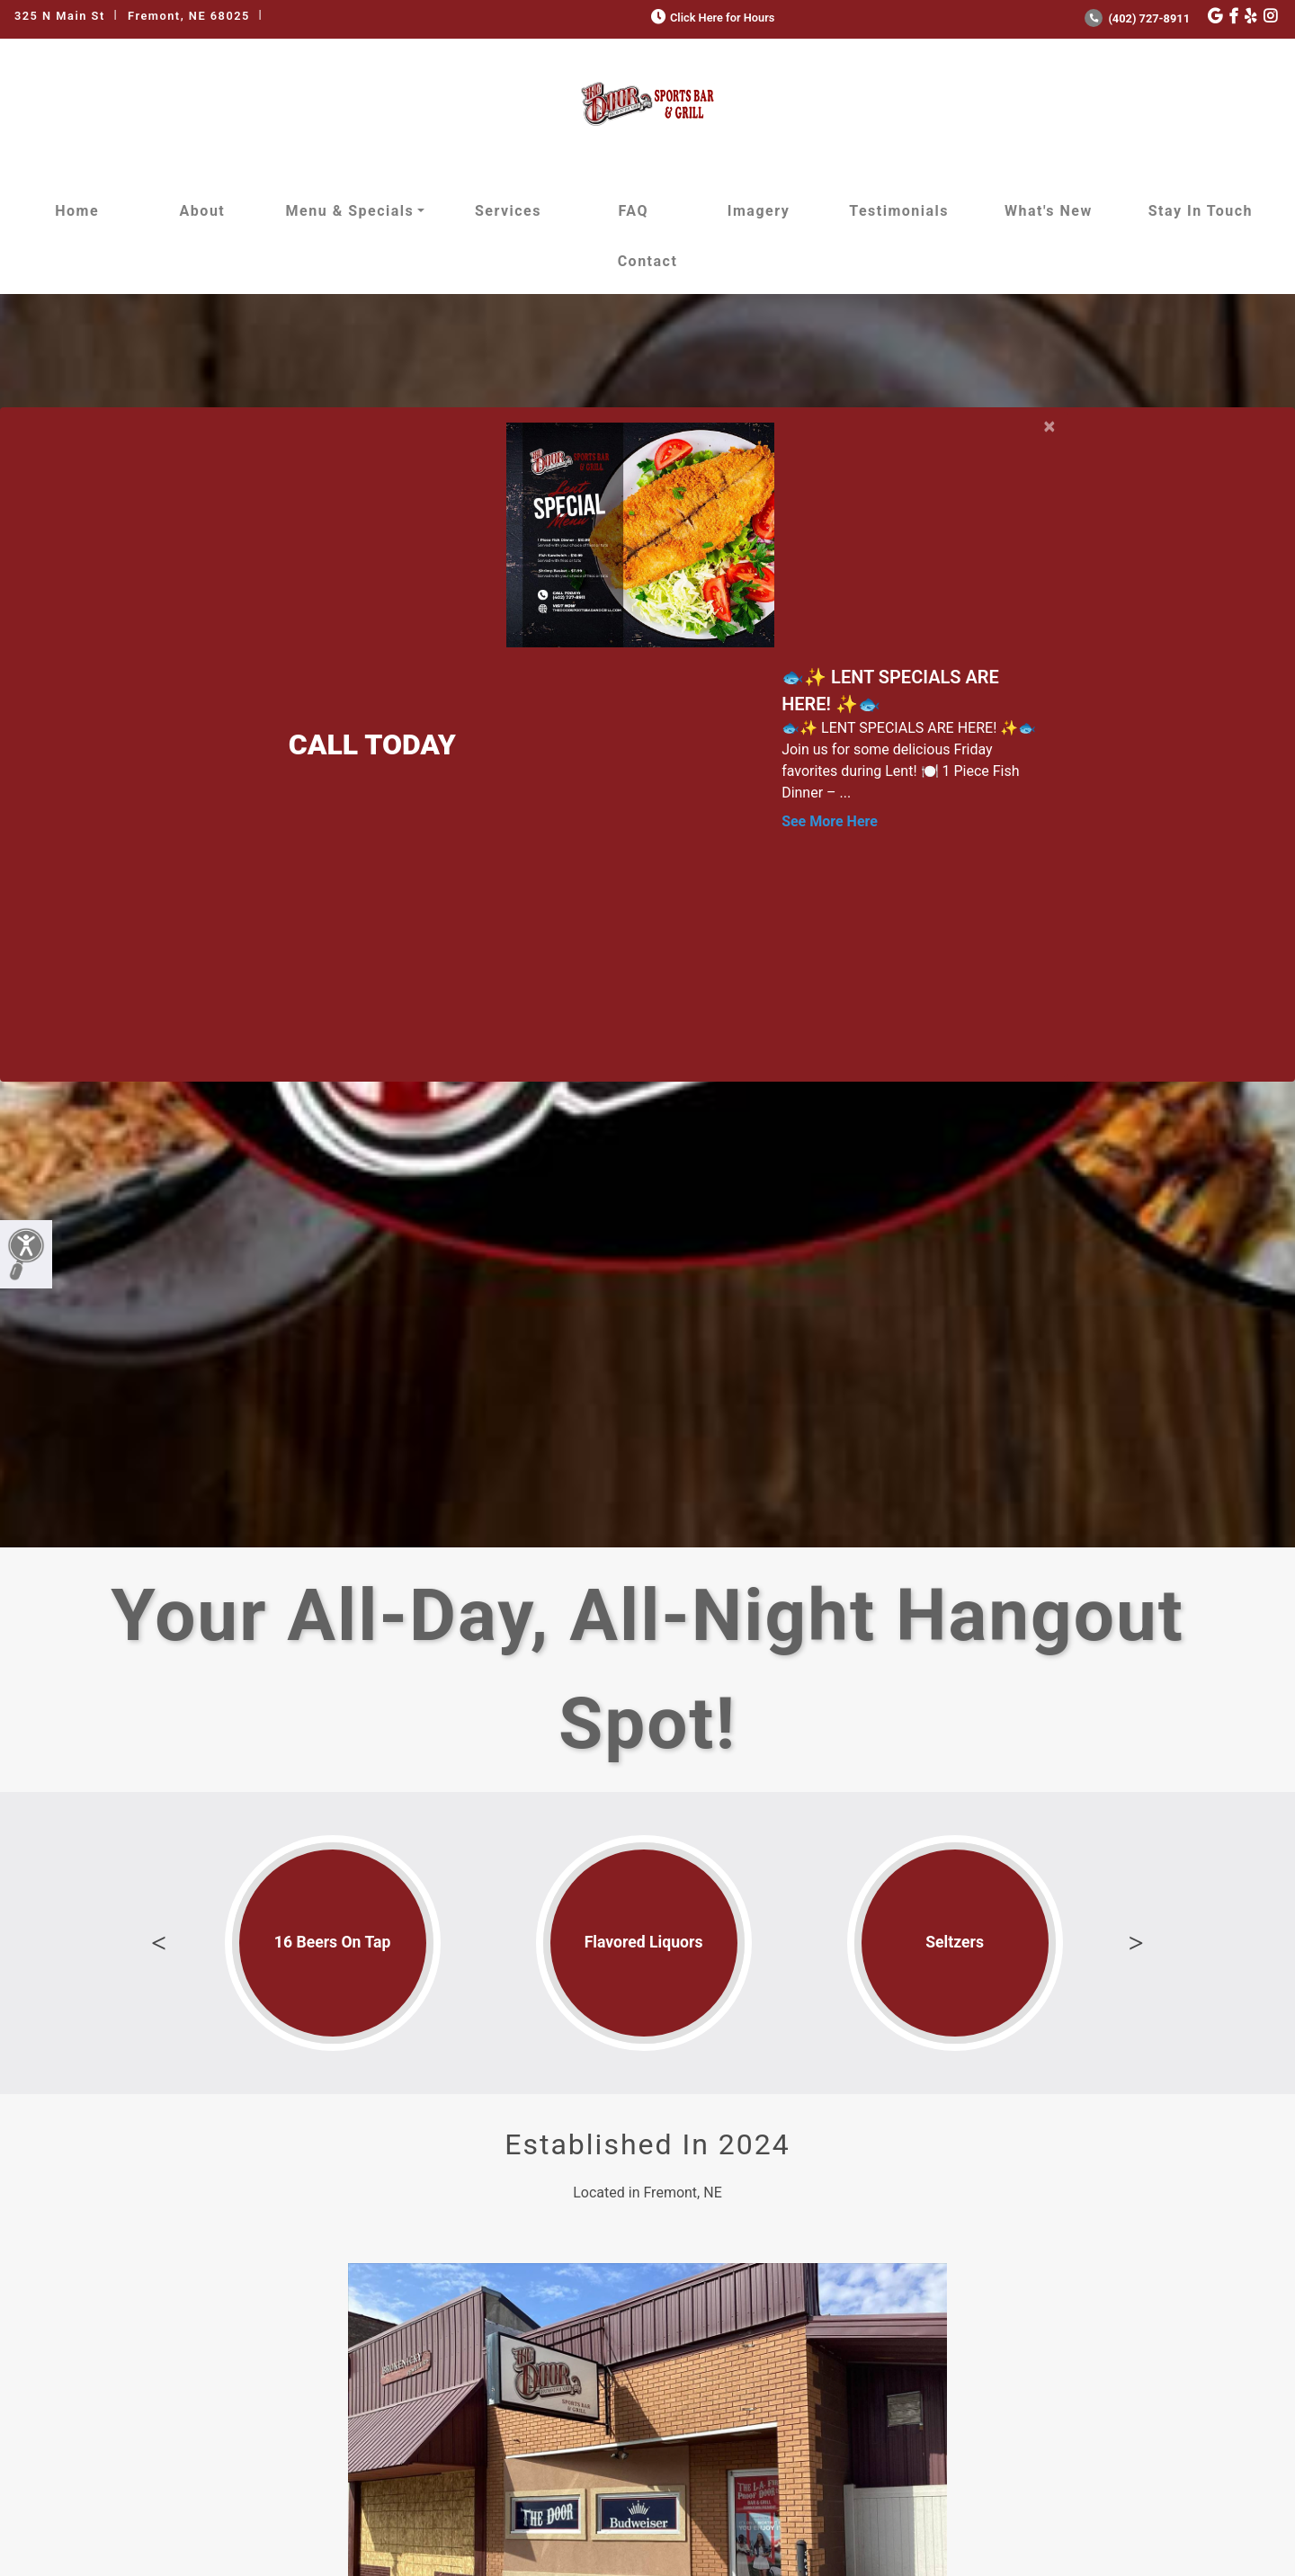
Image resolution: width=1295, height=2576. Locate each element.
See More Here (829, 821)
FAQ (633, 210)
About (203, 210)
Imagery (759, 210)
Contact (648, 261)
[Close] (1049, 423)
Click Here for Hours (711, 17)
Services (508, 210)
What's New (1049, 210)
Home (77, 210)
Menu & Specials (350, 210)
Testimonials (899, 210)
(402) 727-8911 (1137, 18)
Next (1135, 1943)
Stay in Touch (1200, 210)
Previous (159, 1943)
